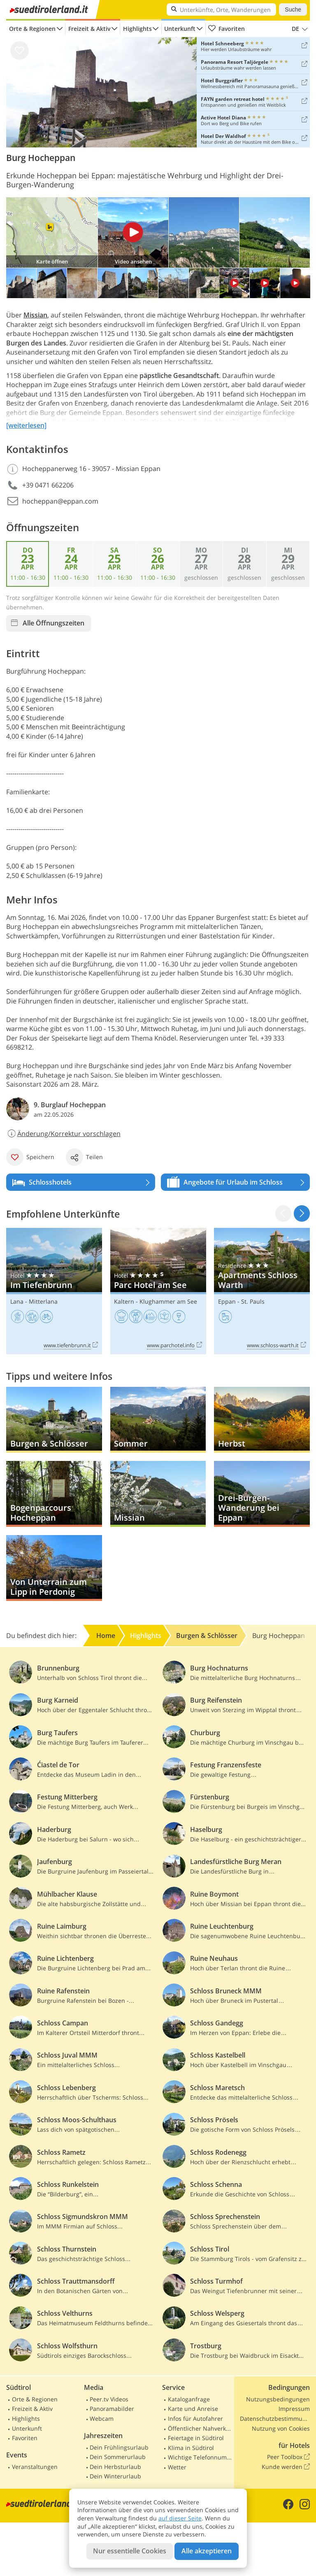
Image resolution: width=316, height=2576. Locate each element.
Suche (293, 9)
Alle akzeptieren (206, 2550)
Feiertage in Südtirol (196, 2438)
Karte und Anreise (193, 2409)
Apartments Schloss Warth (262, 1291)
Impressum (294, 2409)
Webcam (102, 2418)
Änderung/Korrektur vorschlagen (63, 1133)
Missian (35, 315)
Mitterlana (43, 1301)
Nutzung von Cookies (281, 2428)
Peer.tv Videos (109, 2399)
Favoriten (226, 29)
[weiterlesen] (26, 425)
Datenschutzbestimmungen (275, 2418)
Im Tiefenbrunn (54, 1291)
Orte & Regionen (32, 29)
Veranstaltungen (35, 2467)
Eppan (227, 1301)
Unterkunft (179, 29)
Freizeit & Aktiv (89, 29)
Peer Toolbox (288, 2457)
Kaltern (124, 1301)
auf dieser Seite (180, 2518)
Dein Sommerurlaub (118, 2457)
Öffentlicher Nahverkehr (200, 2428)
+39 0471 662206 (48, 485)
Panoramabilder (112, 2409)
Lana (16, 1301)
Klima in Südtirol (191, 2448)
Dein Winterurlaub (115, 2476)
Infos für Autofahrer (195, 2418)
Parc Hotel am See (158, 1291)
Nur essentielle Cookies (129, 2550)
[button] (302, 1213)
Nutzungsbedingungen (278, 2399)
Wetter (177, 2467)
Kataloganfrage (189, 2399)
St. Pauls (253, 1301)
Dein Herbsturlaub (115, 2467)
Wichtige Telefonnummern (200, 2457)
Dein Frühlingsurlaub (119, 2447)
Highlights (137, 29)
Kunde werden (286, 2467)
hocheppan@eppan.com (60, 501)
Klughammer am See (168, 1301)
